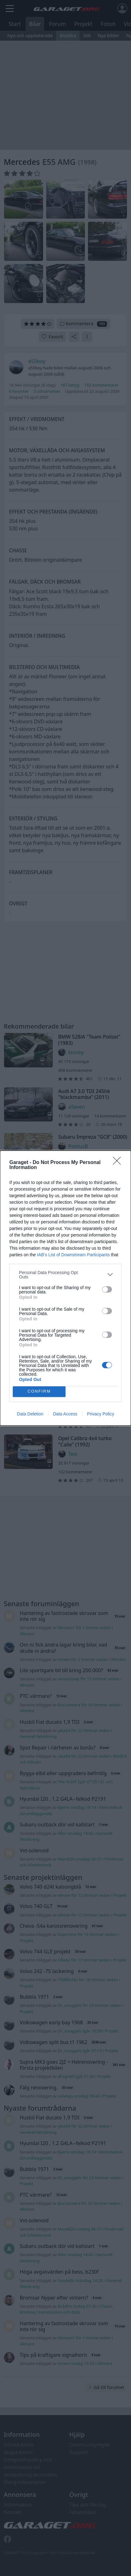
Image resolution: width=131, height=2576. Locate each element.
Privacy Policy (100, 1413)
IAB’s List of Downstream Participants (73, 1254)
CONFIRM (39, 1391)
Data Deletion (30, 1413)
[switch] (107, 1289)
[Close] (119, 1163)
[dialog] (65, 1288)
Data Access (65, 1413)
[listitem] (65, 1274)
